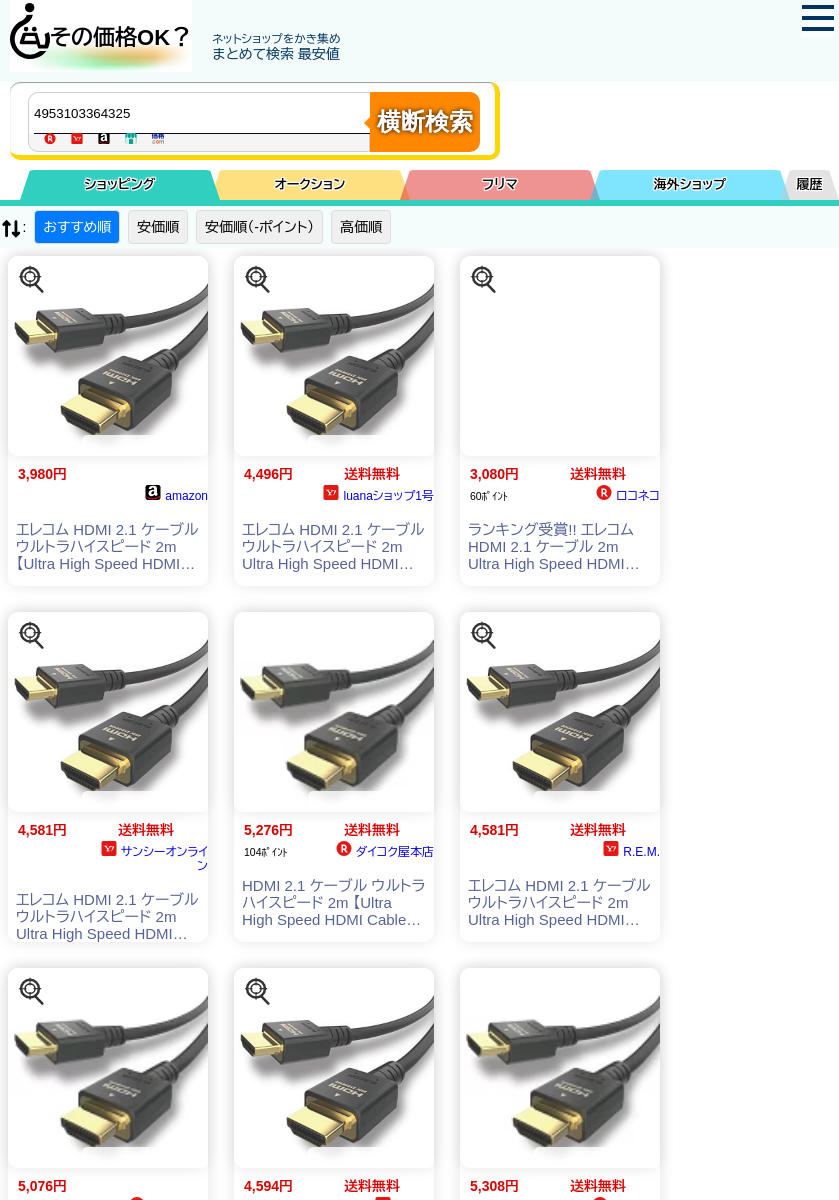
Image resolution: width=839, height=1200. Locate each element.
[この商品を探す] (32, 280)
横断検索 (425, 121)
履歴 (810, 184)
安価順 (158, 227)
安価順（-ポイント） (259, 227)
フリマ (499, 184)
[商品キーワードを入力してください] (204, 113)
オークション (310, 184)
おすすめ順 (77, 227)
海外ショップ (690, 184)
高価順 (361, 227)
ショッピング (120, 184)
